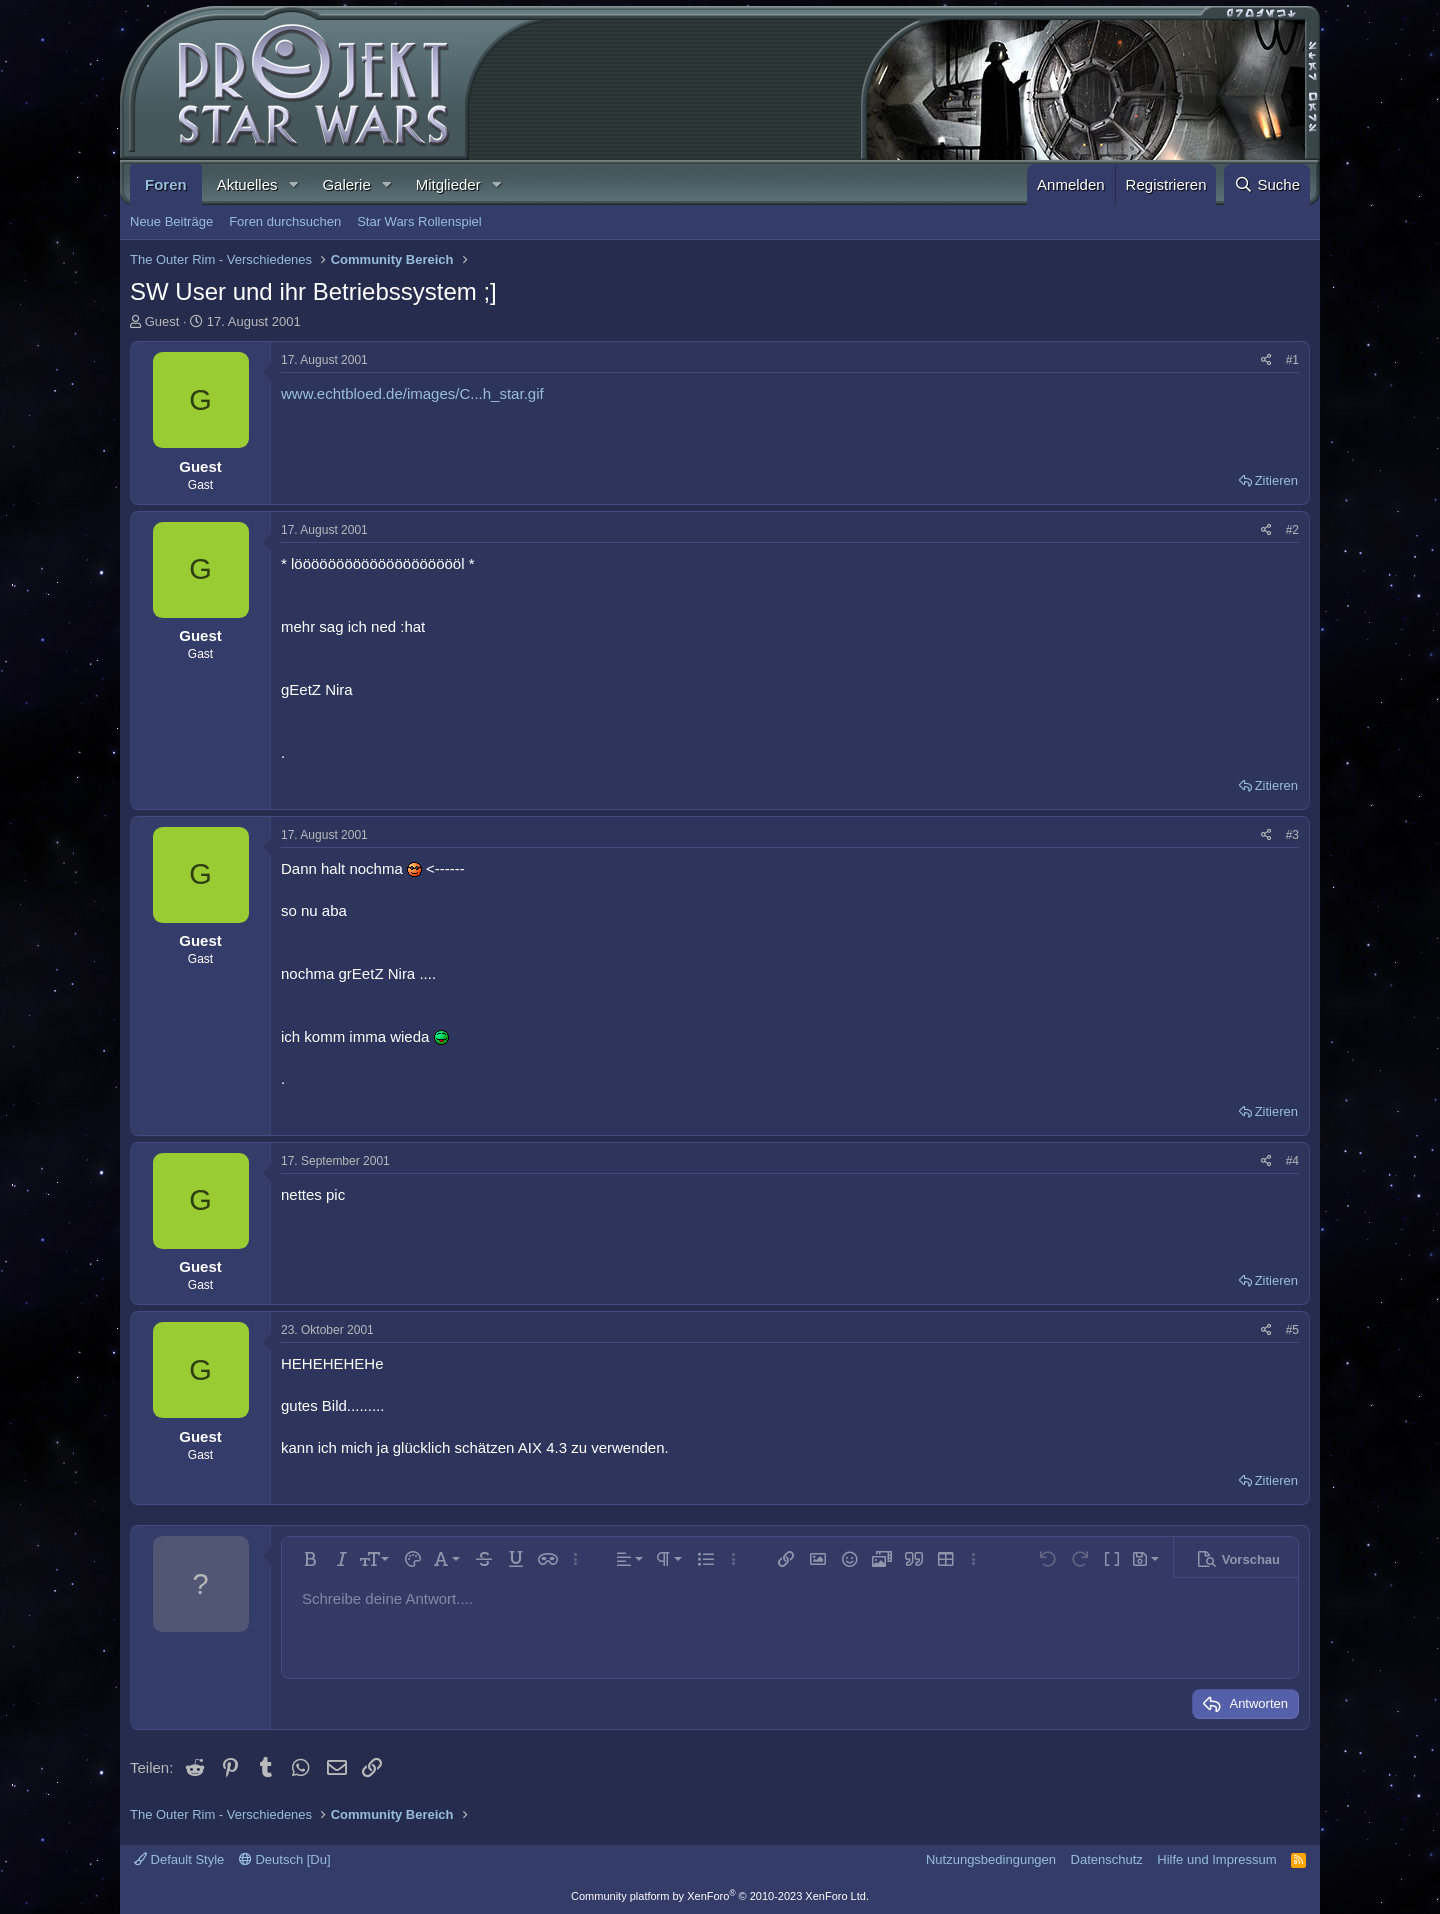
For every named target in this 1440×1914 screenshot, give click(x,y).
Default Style (179, 1859)
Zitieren (1276, 480)
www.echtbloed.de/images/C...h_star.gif (412, 393)
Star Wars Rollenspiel (419, 221)
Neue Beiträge (171, 221)
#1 (1292, 360)
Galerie (346, 184)
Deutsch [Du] (285, 1859)
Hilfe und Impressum (1216, 1859)
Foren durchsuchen (285, 221)
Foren (166, 184)
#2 (1292, 530)
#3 (1292, 835)
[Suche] (1267, 184)
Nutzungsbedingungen (991, 1859)
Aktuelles (247, 184)
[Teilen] (1266, 360)
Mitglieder (448, 184)
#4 (1292, 1161)
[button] (293, 184)
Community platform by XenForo (720, 1896)
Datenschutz (1107, 1859)
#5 (1292, 1330)
